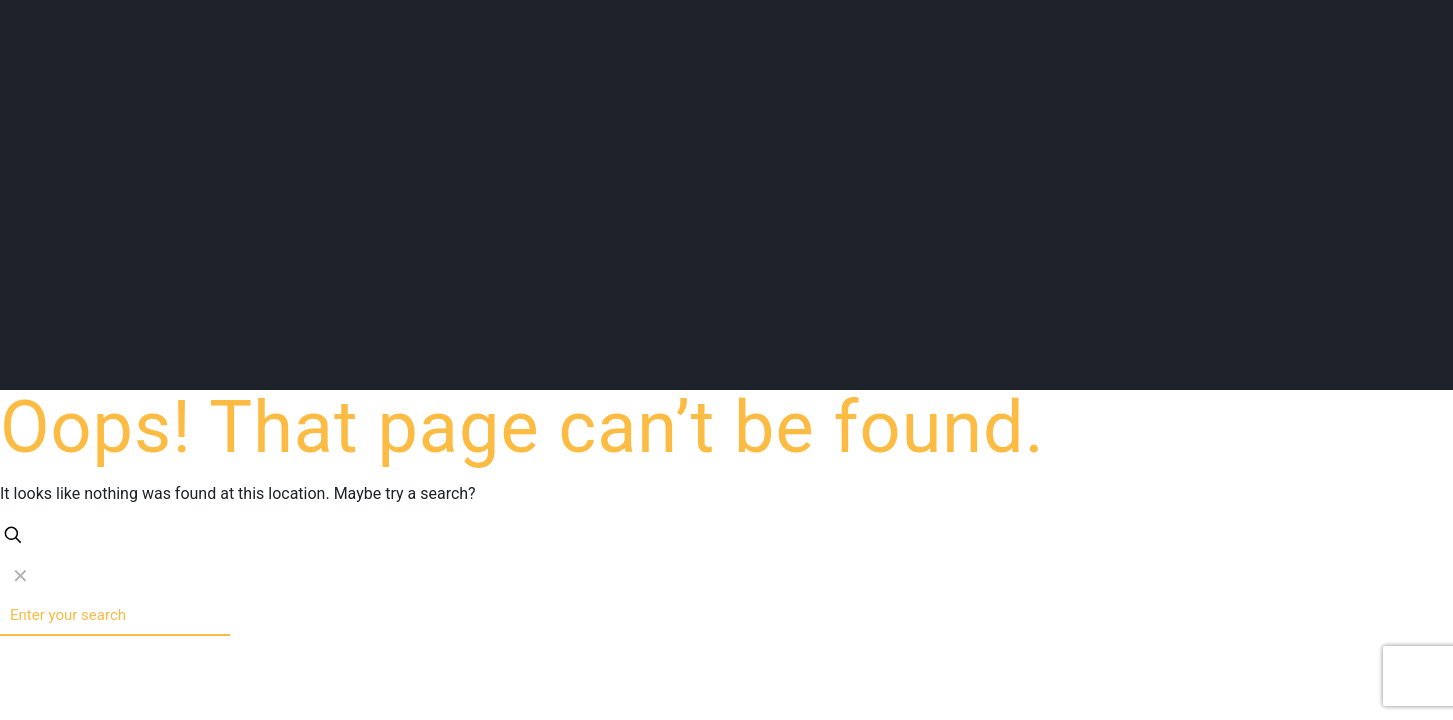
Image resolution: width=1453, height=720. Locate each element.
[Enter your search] (115, 616)
